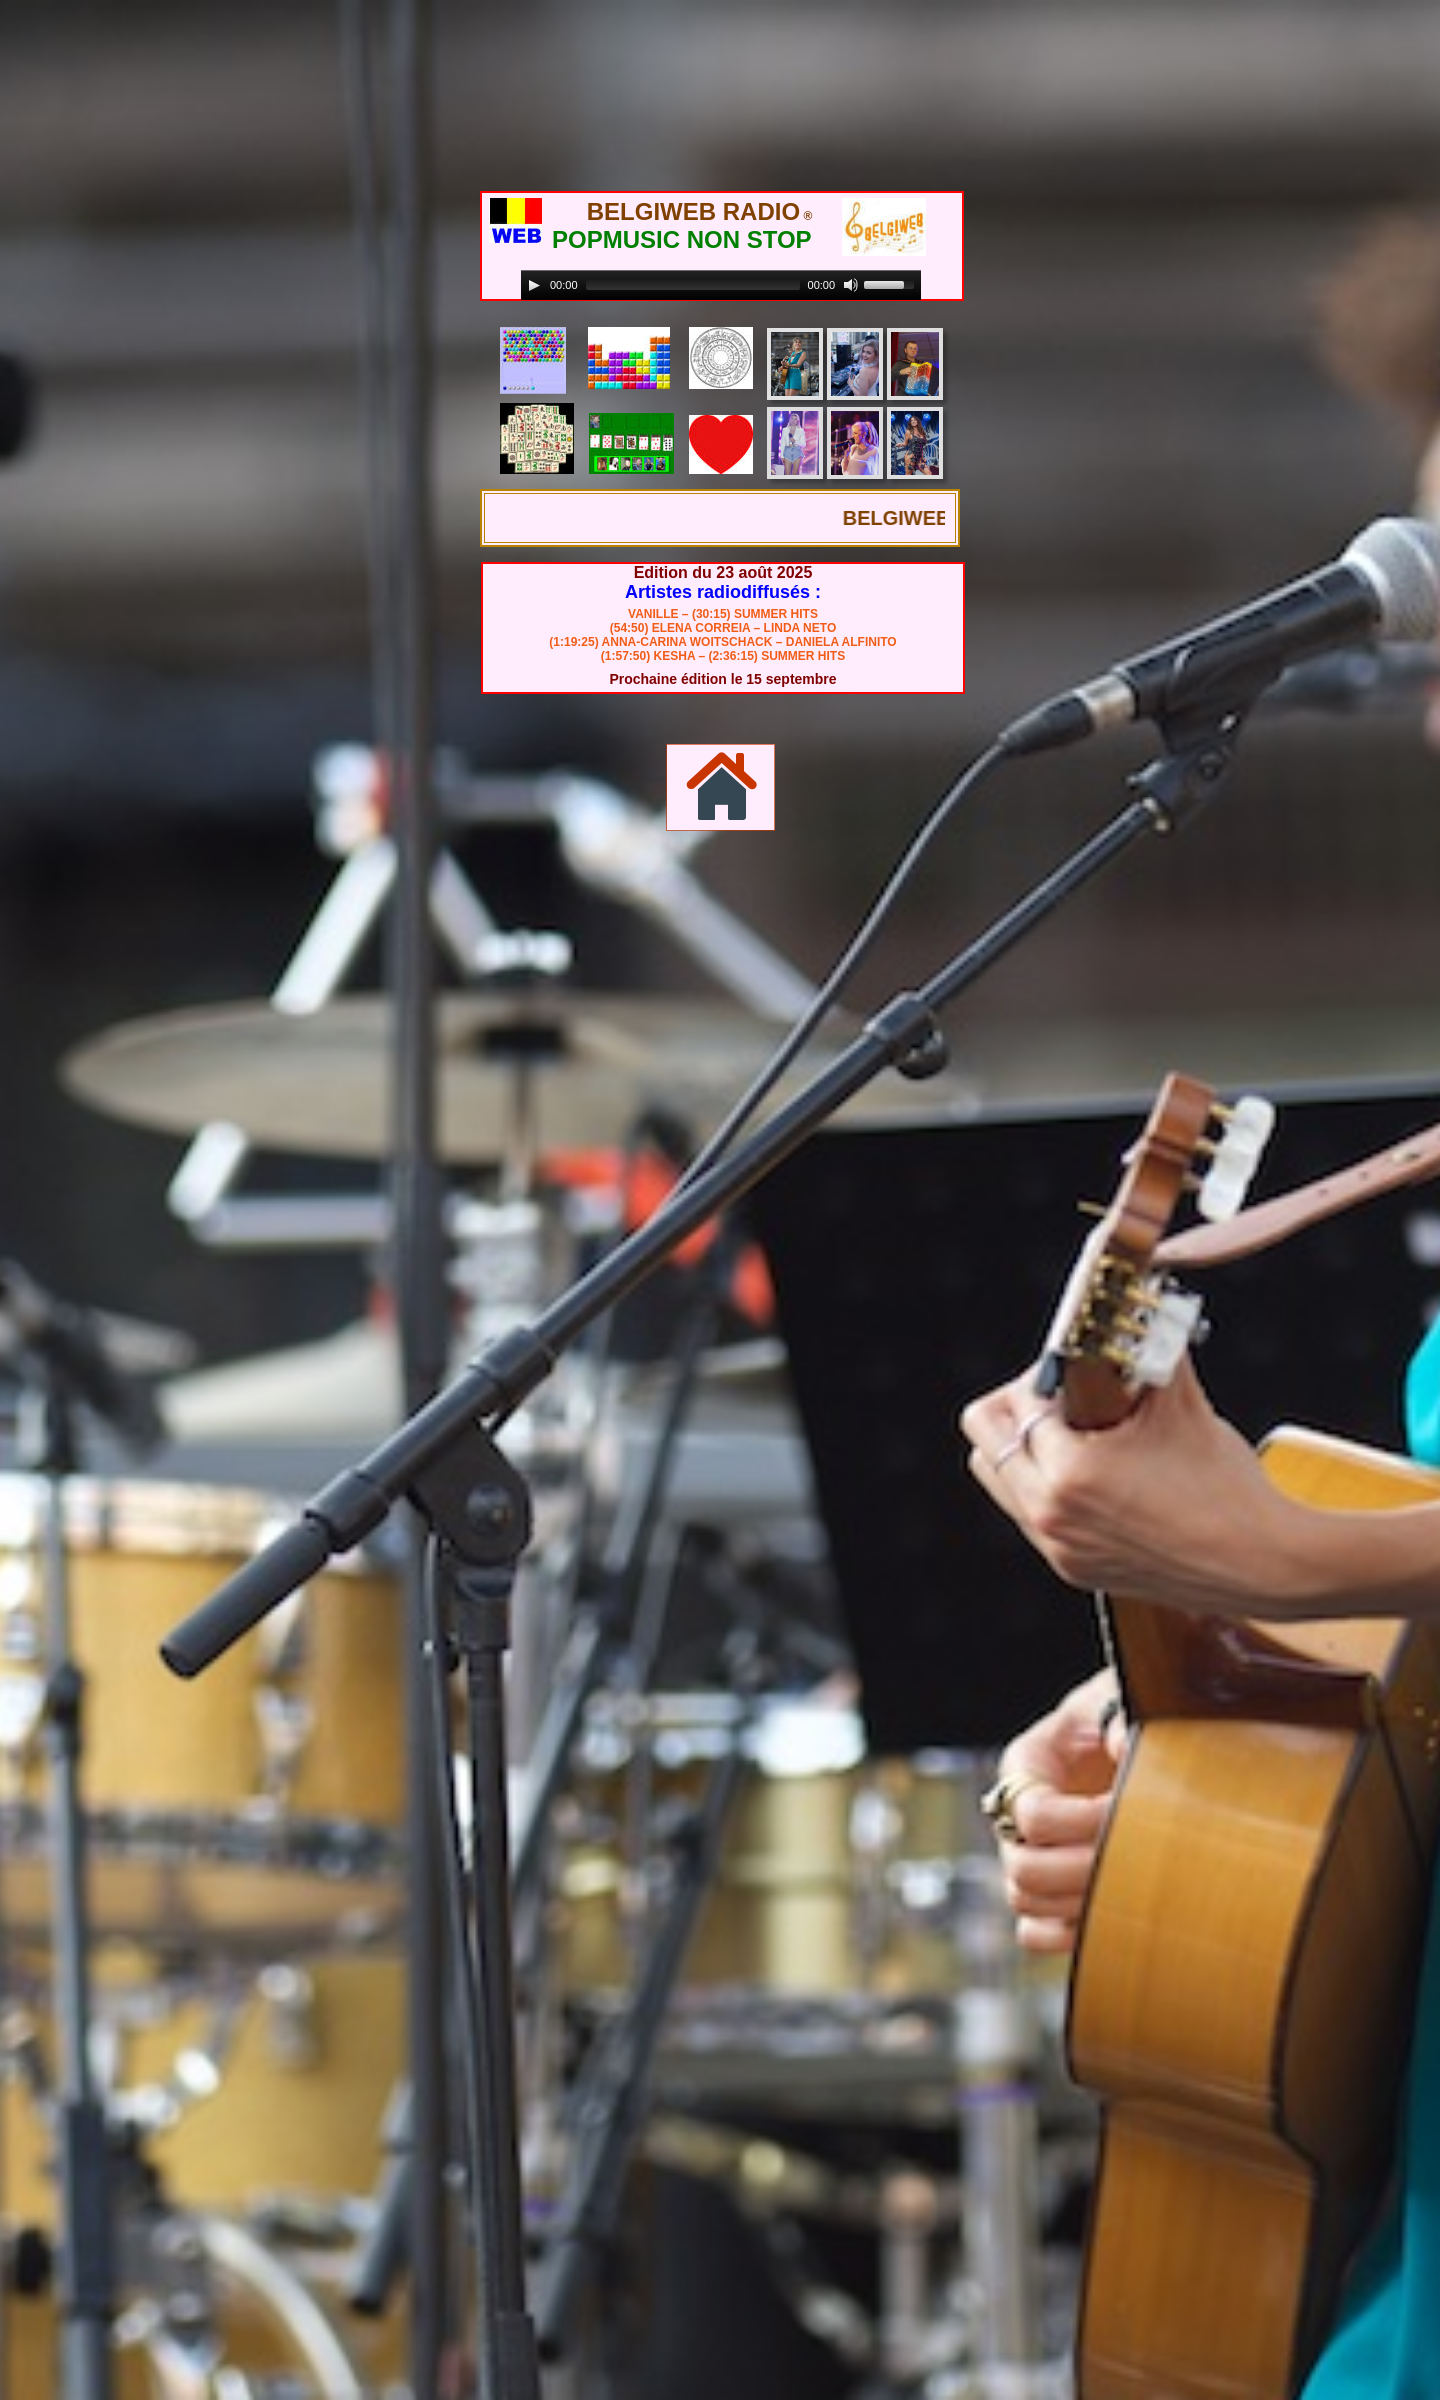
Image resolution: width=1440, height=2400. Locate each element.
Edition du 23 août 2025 (723, 572)
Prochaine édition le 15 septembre (722, 679)
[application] (721, 285)
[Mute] (851, 285)
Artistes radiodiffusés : (723, 592)
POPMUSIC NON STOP (682, 239)
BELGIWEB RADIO (693, 211)
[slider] (693, 285)
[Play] (534, 285)
